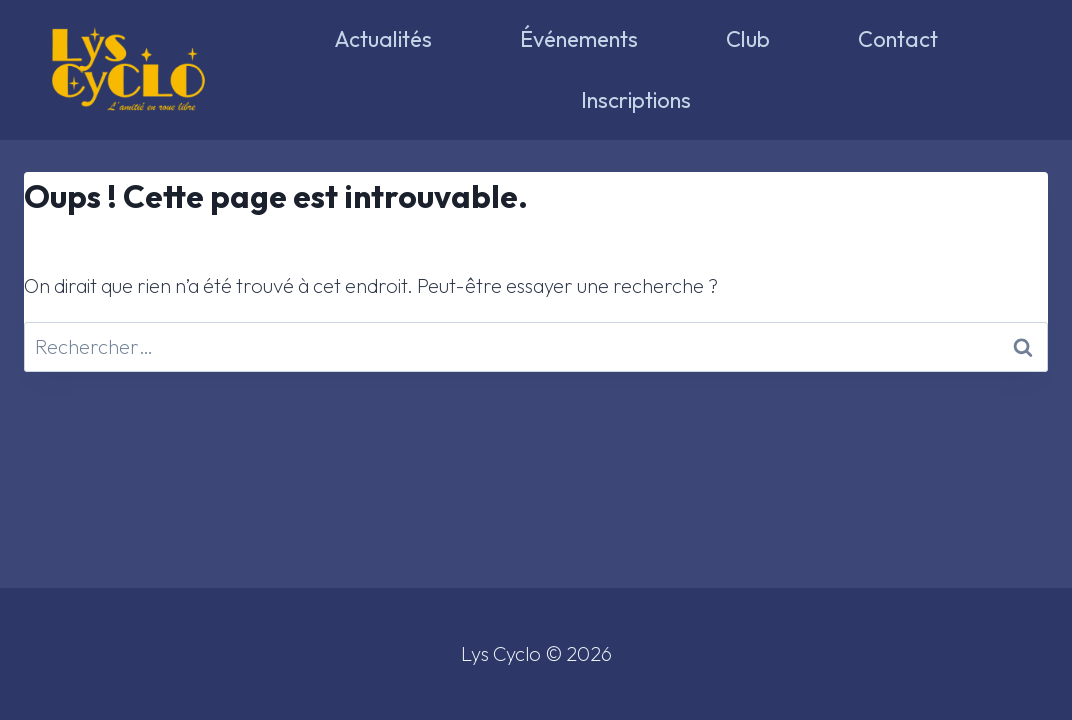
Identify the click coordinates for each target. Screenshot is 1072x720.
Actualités (383, 39)
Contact (898, 39)
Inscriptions (636, 100)
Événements (579, 39)
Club (748, 39)
